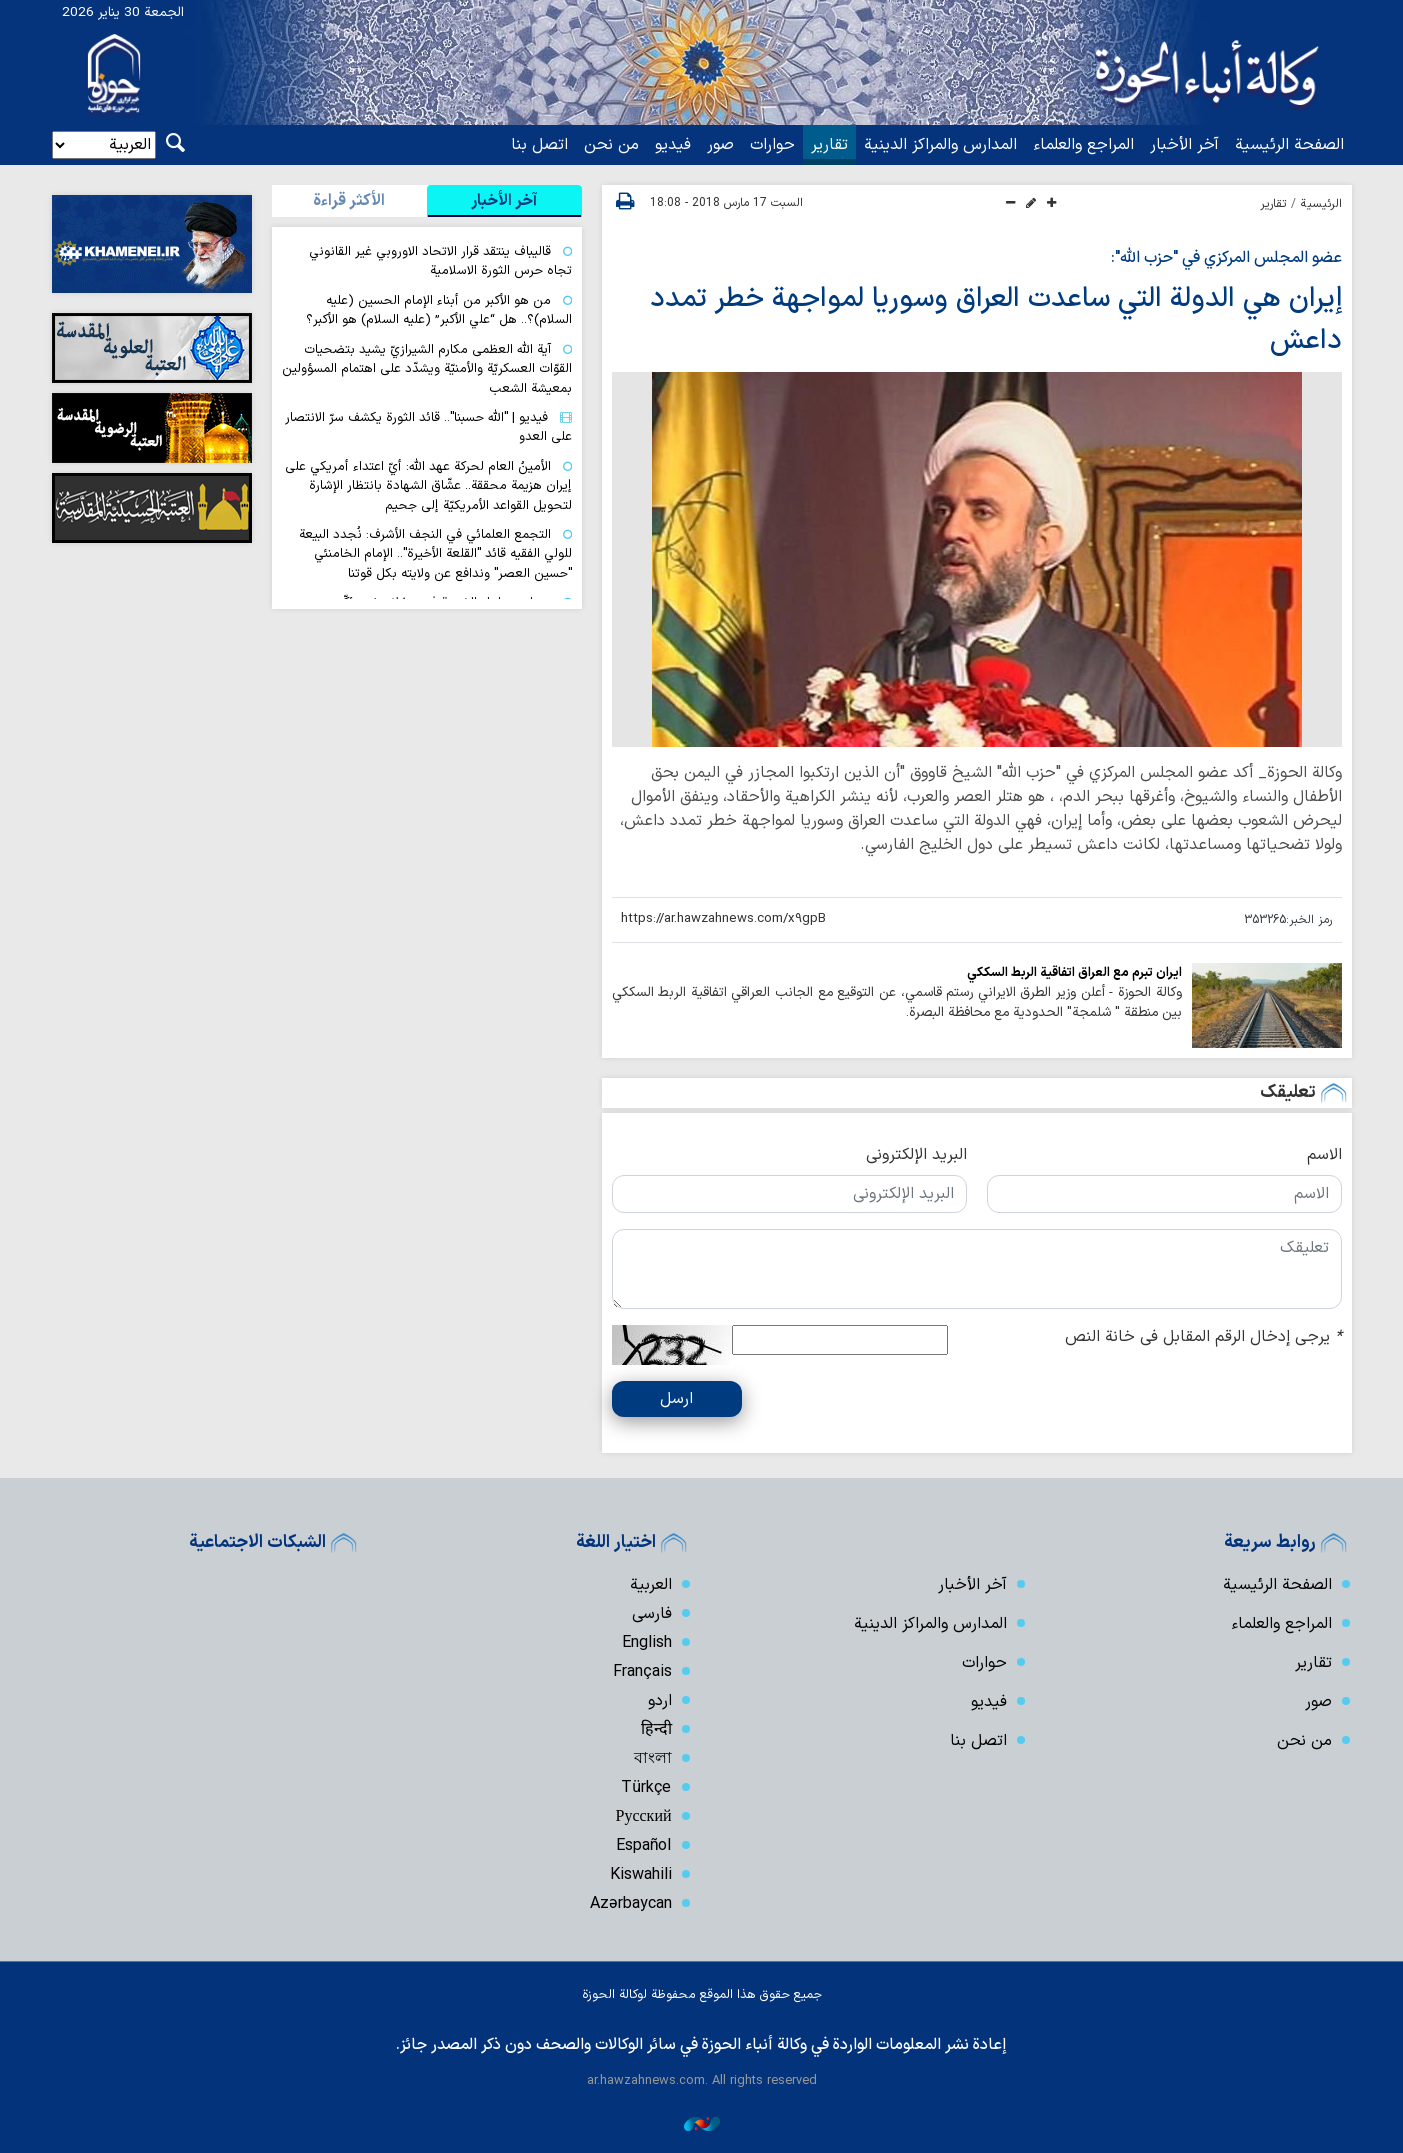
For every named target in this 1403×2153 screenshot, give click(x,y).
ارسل (676, 1399)
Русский (644, 1817)
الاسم (1324, 1155)
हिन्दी (656, 1730)
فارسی (652, 1614)
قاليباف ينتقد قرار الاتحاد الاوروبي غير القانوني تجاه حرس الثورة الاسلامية (440, 261)
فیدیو (673, 145)
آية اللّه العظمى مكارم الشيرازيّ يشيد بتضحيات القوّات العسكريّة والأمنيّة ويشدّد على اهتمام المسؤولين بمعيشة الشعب (427, 369)
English (647, 1643)
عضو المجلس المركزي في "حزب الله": (1226, 258)
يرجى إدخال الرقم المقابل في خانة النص (1203, 1337)
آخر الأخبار (1184, 145)
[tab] (504, 201)
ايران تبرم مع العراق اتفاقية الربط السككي (1074, 972)
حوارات (772, 145)
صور (720, 145)
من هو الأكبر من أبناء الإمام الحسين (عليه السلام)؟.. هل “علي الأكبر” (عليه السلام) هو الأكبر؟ (439, 310)
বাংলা (653, 1759)
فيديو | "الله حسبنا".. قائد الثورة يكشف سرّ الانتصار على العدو (428, 427)
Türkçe (646, 1788)
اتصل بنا (539, 145)
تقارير (829, 145)
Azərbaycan (630, 1904)
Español (644, 1846)
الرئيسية (1321, 204)
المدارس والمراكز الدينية (940, 145)
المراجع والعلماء (1083, 145)
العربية (651, 1585)
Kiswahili (641, 1875)
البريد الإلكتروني (916, 1155)
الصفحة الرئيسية (1289, 145)
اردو (660, 1701)
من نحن (611, 145)
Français (642, 1672)
